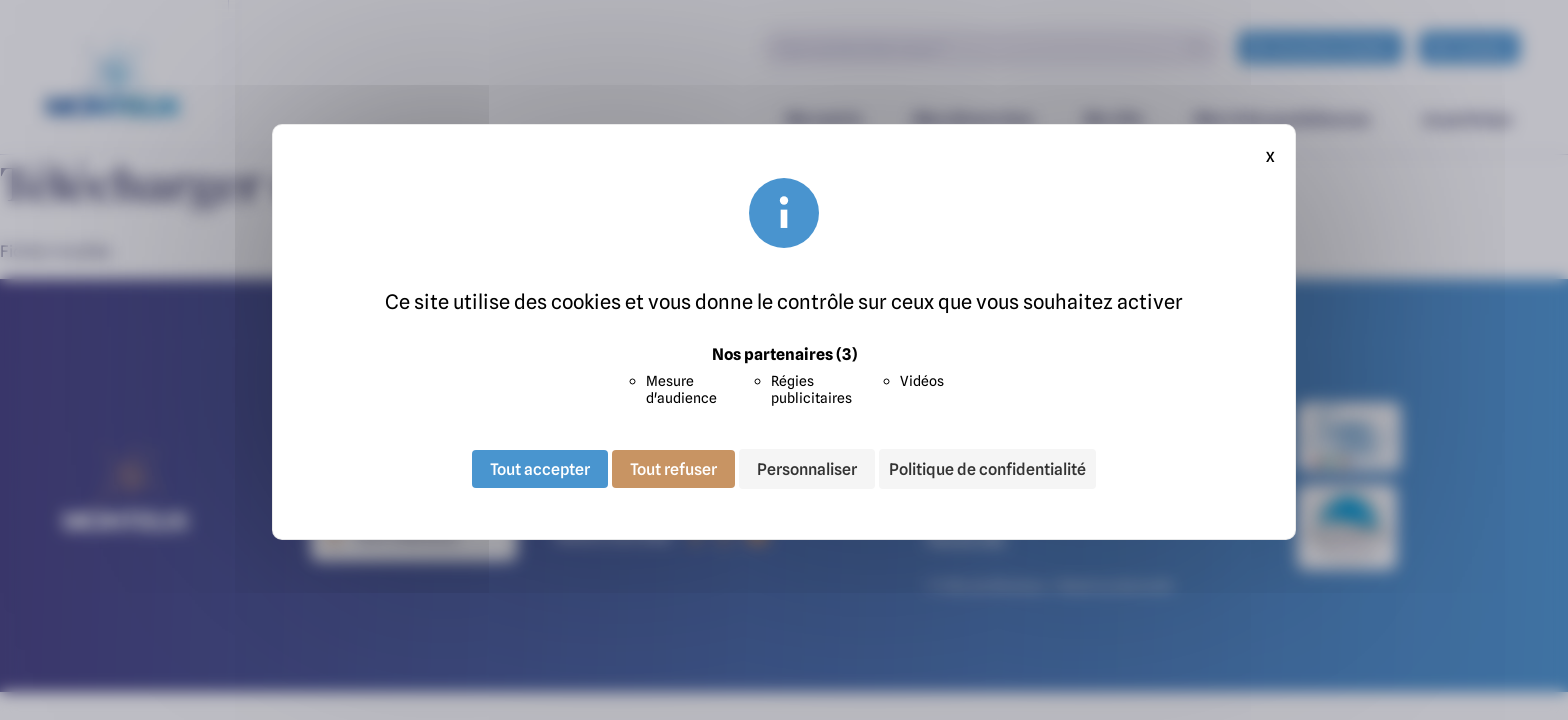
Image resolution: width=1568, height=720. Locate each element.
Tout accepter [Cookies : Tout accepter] (540, 469)
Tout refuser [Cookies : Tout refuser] (673, 469)
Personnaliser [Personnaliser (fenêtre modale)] (807, 469)
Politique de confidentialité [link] (987, 469)
